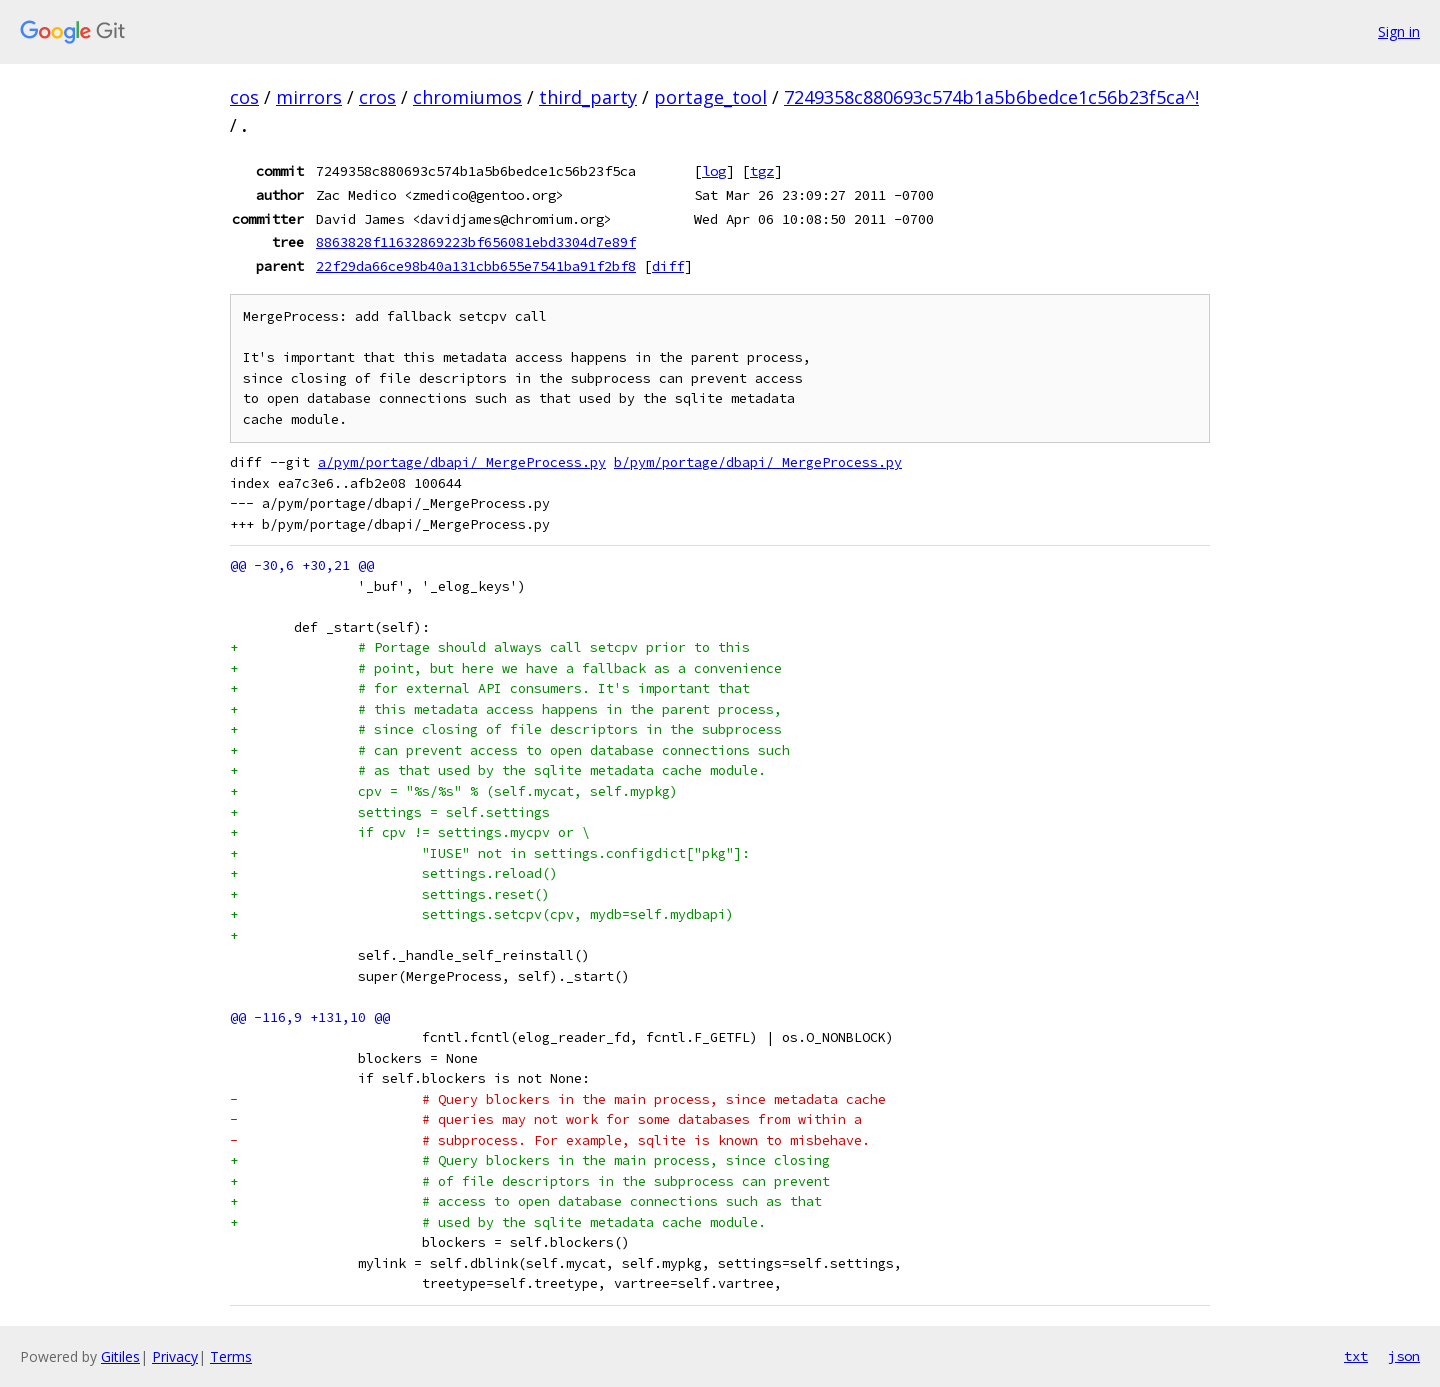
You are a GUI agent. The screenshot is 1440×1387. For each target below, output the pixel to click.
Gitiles (120, 1356)
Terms (231, 1356)
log (714, 171)
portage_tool (710, 97)
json (1404, 1356)
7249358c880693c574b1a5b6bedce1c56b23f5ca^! (991, 97)
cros (377, 97)
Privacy (175, 1356)
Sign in (1399, 31)
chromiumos (467, 97)
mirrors (309, 97)
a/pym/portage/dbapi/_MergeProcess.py (462, 462)
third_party (588, 97)
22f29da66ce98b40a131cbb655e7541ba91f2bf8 (476, 266)
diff (668, 266)
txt (1356, 1356)
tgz (762, 171)
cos (244, 97)
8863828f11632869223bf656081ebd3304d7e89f (476, 242)
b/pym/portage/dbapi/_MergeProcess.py (758, 462)
